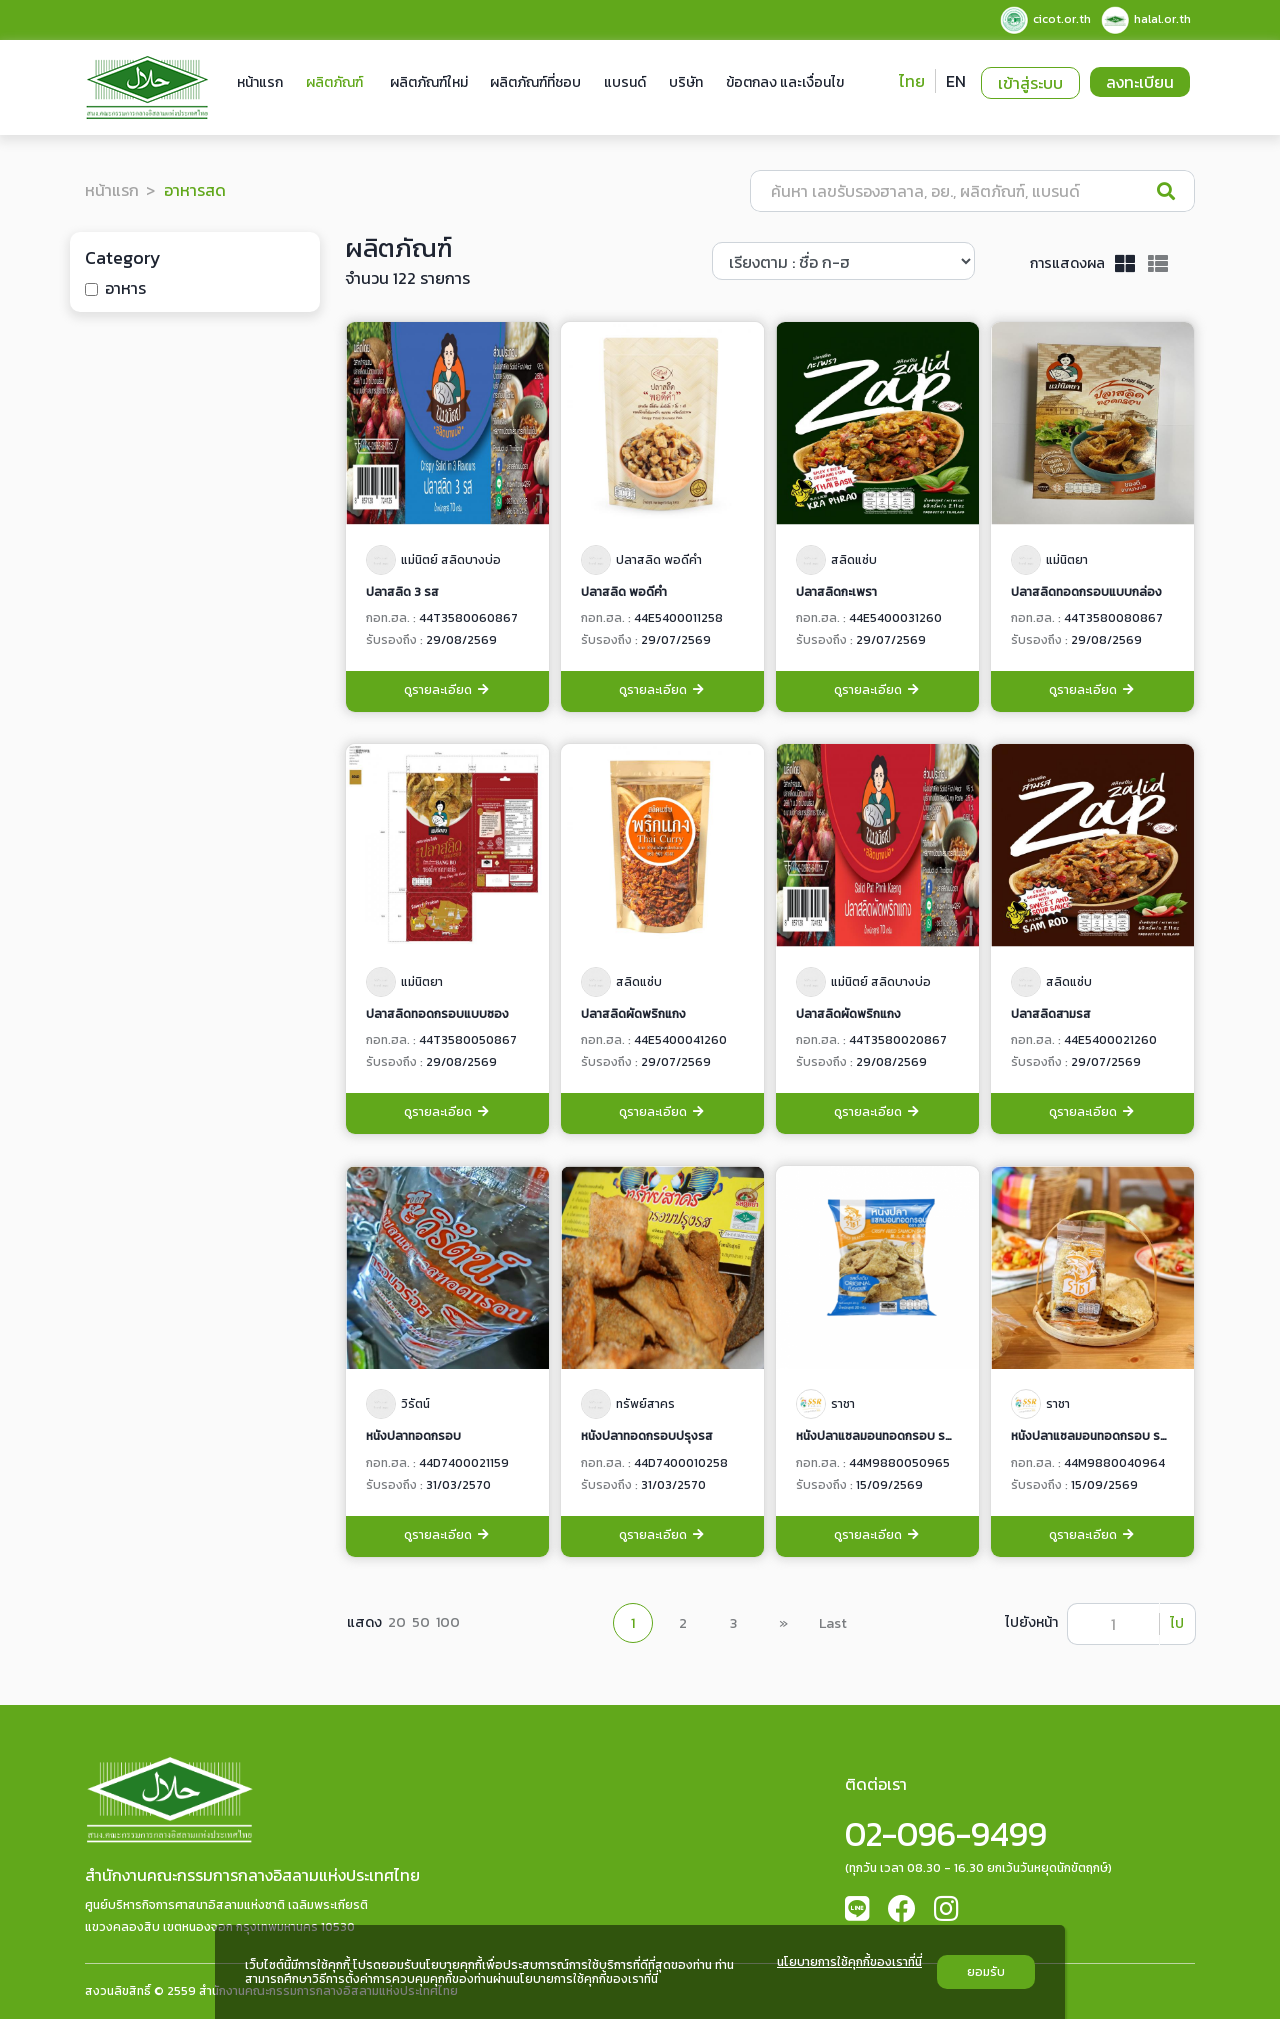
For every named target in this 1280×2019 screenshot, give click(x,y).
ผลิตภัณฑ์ (334, 82)
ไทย (912, 81)
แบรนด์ (625, 82)
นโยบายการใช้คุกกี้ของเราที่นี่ (849, 1963)
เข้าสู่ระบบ (1030, 83)
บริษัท (686, 82)
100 (448, 1622)
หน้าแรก (260, 82)
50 (421, 1622)
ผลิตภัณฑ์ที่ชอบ (535, 82)
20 (397, 1622)
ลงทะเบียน (1140, 82)
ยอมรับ (986, 1972)
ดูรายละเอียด (447, 690)
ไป (1177, 1623)
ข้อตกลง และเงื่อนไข (785, 82)
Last (833, 1623)
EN (956, 81)
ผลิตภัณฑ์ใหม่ (429, 82)
